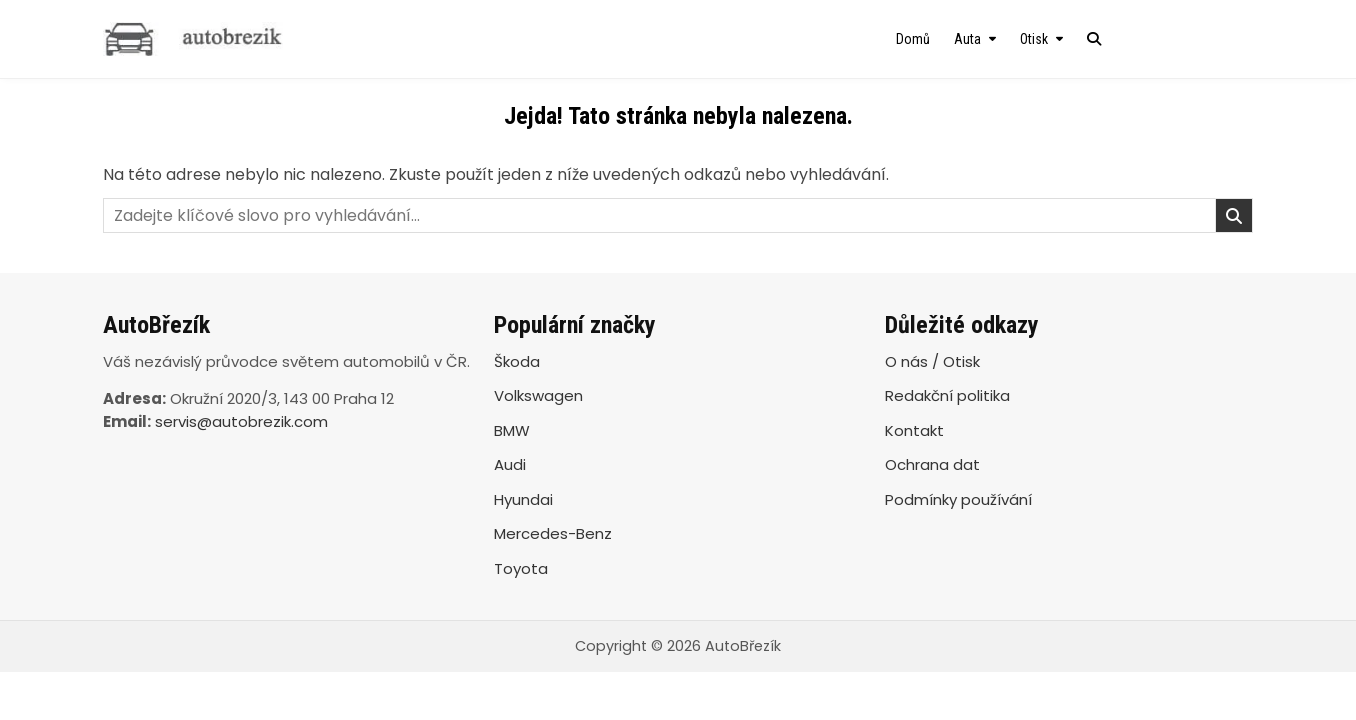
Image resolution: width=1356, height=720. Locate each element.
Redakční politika (947, 395)
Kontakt (914, 430)
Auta (967, 39)
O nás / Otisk (932, 361)
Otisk (1034, 39)
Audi (510, 464)
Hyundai (523, 499)
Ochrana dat (932, 464)
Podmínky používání (958, 499)
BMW (512, 430)
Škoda (517, 361)
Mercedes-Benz (553, 533)
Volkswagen (538, 395)
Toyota (521, 568)
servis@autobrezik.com (241, 421)
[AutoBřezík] (275, 39)
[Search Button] (1094, 39)
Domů (913, 39)
